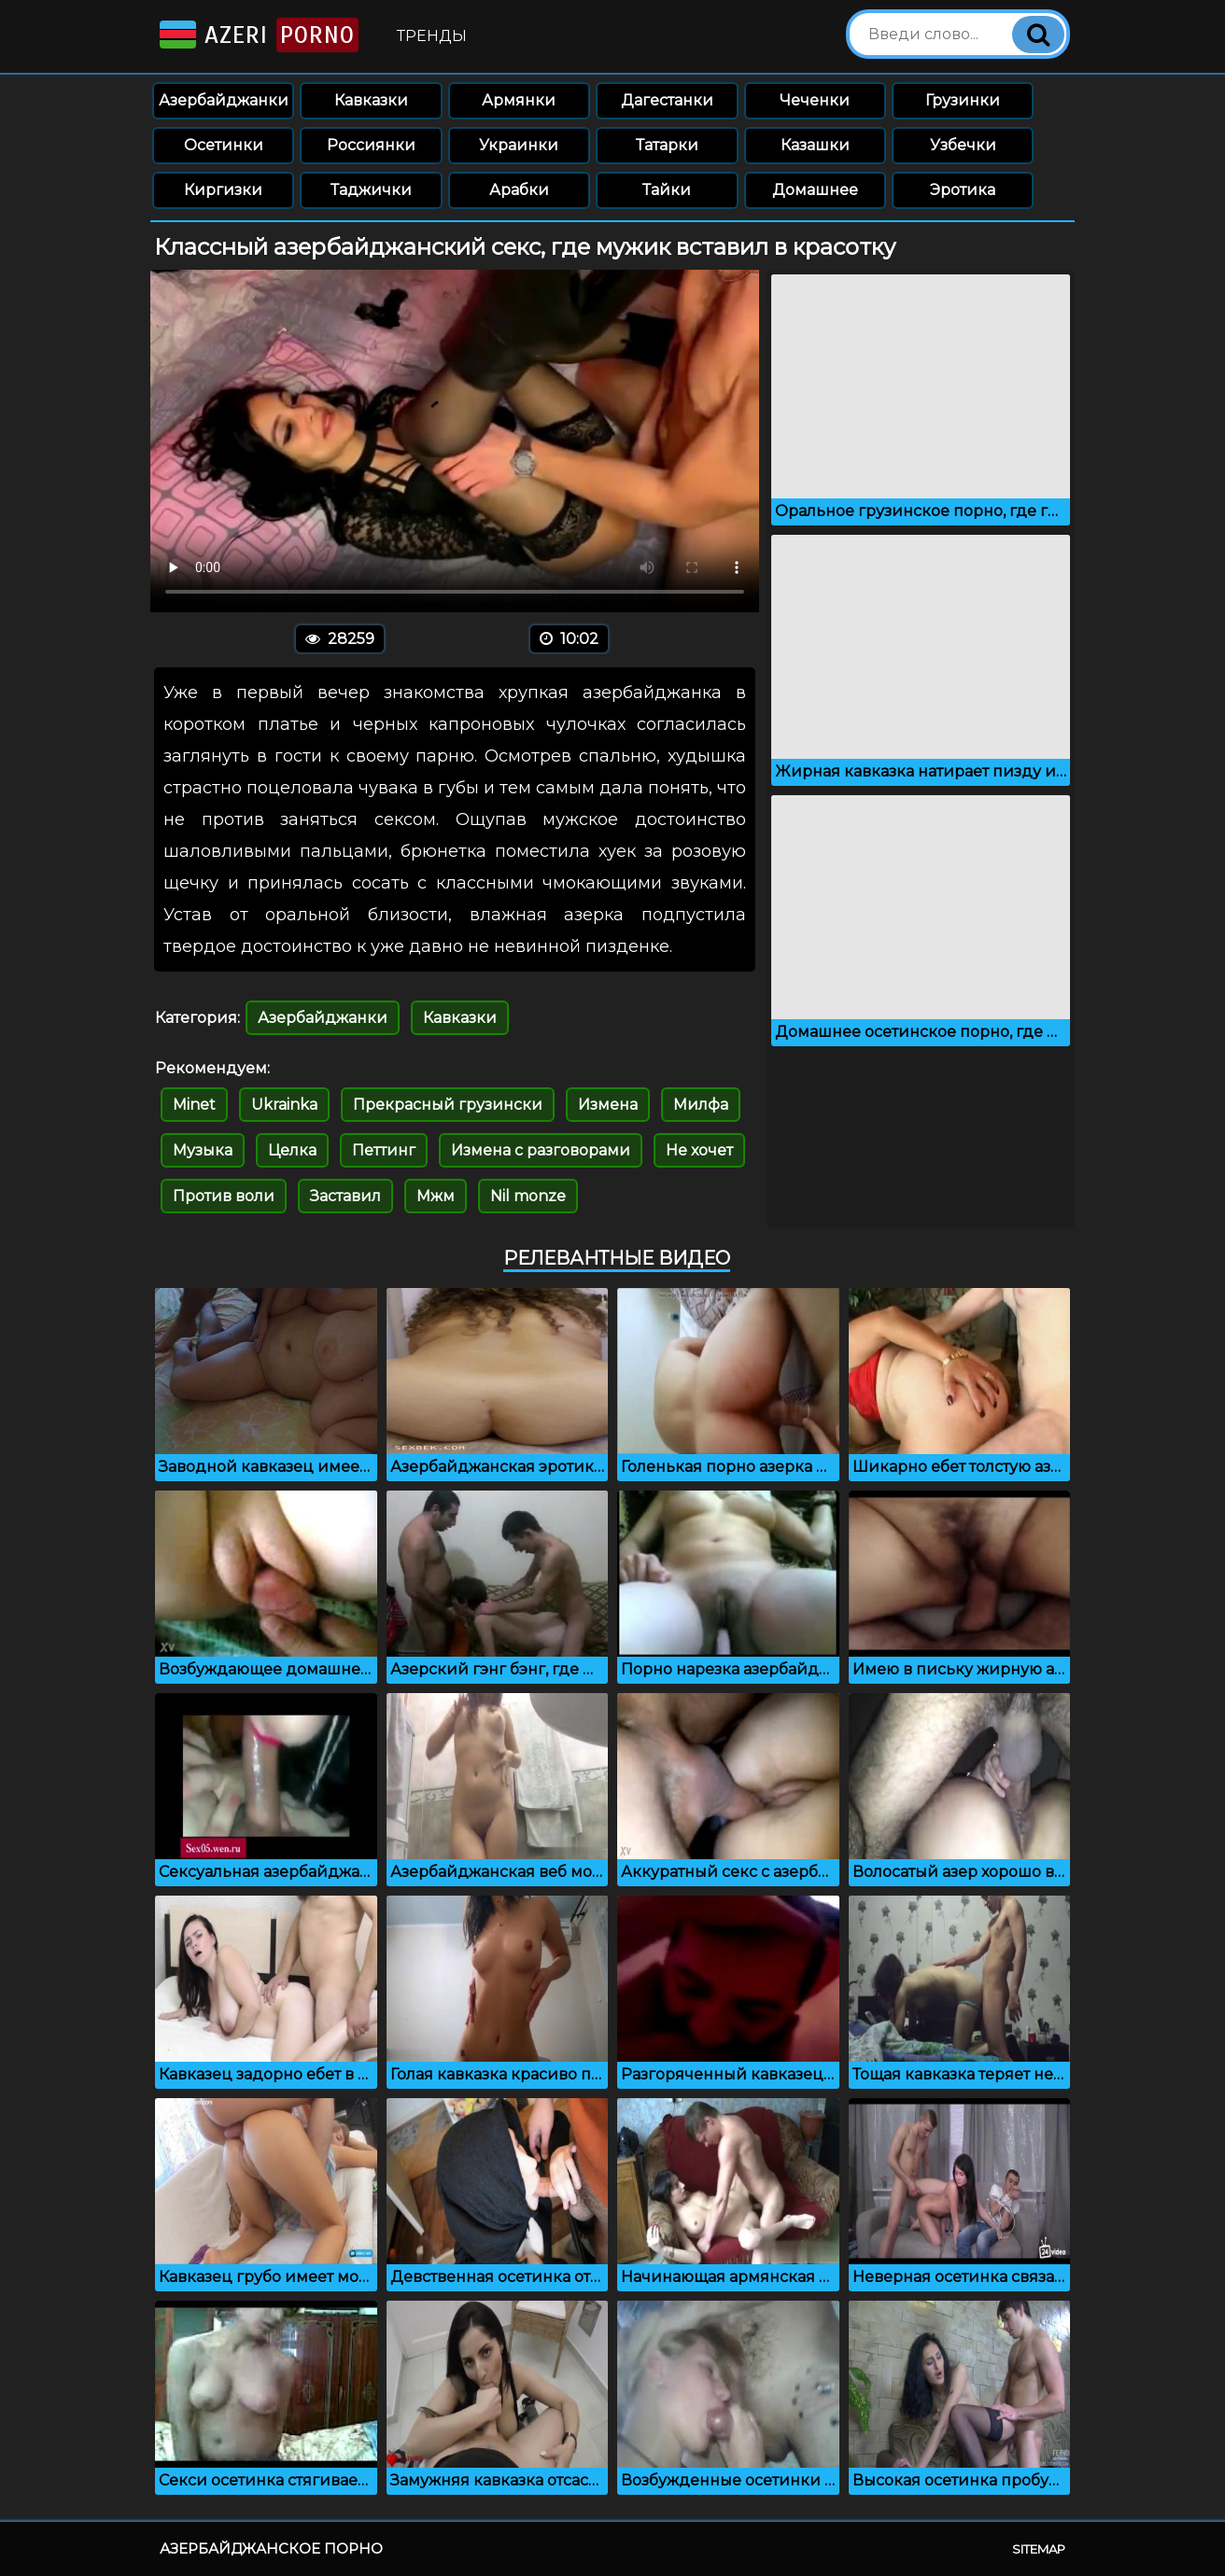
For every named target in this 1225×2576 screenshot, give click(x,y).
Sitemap (1038, 2548)
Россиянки (371, 145)
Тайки (666, 190)
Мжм (435, 1196)
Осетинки (223, 145)
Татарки (667, 145)
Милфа (700, 1104)
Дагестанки (667, 100)
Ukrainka (284, 1104)
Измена (608, 1104)
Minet (194, 1104)
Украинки (518, 145)
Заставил (345, 1196)
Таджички (371, 190)
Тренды (432, 36)
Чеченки (815, 100)
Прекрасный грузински (447, 1104)
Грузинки (962, 100)
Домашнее (815, 190)
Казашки (815, 145)
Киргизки (223, 190)
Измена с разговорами (540, 1150)
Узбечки (963, 145)
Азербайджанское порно (271, 2548)
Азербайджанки (224, 100)
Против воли (224, 1196)
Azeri (257, 35)
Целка (292, 1150)
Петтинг (383, 1150)
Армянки (519, 100)
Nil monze (528, 1196)
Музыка (202, 1150)
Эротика (962, 190)
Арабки (519, 190)
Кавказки (371, 100)
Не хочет (699, 1150)
